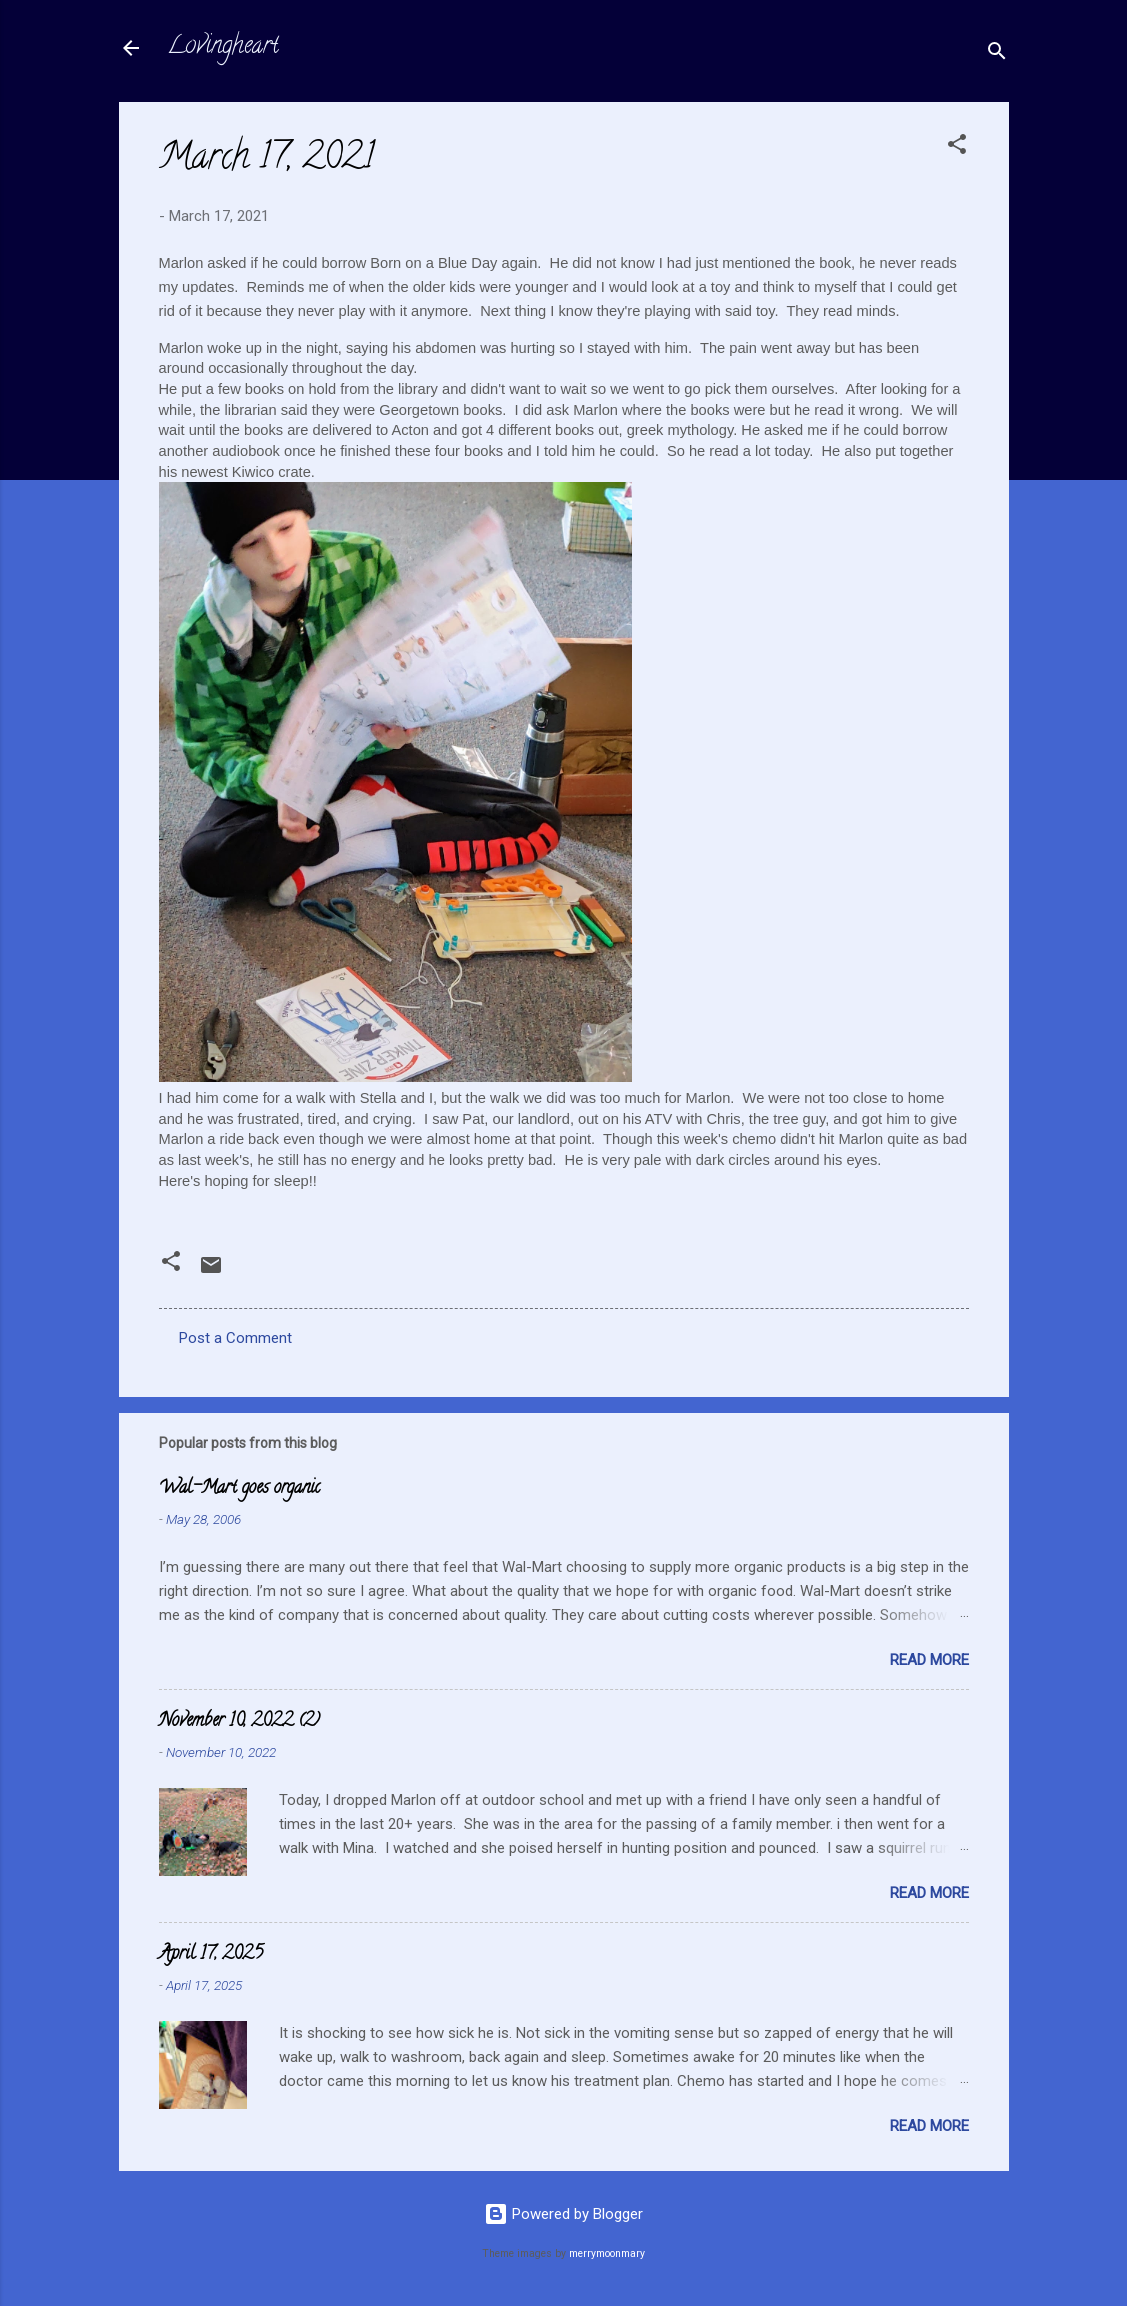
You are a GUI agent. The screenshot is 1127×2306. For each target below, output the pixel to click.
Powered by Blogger (563, 2214)
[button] (957, 147)
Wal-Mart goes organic (239, 1489)
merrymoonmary (607, 2253)
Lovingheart (223, 47)
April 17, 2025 (211, 1955)
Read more (929, 1660)
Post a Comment (235, 1338)
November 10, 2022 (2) (239, 1722)
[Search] (997, 54)
